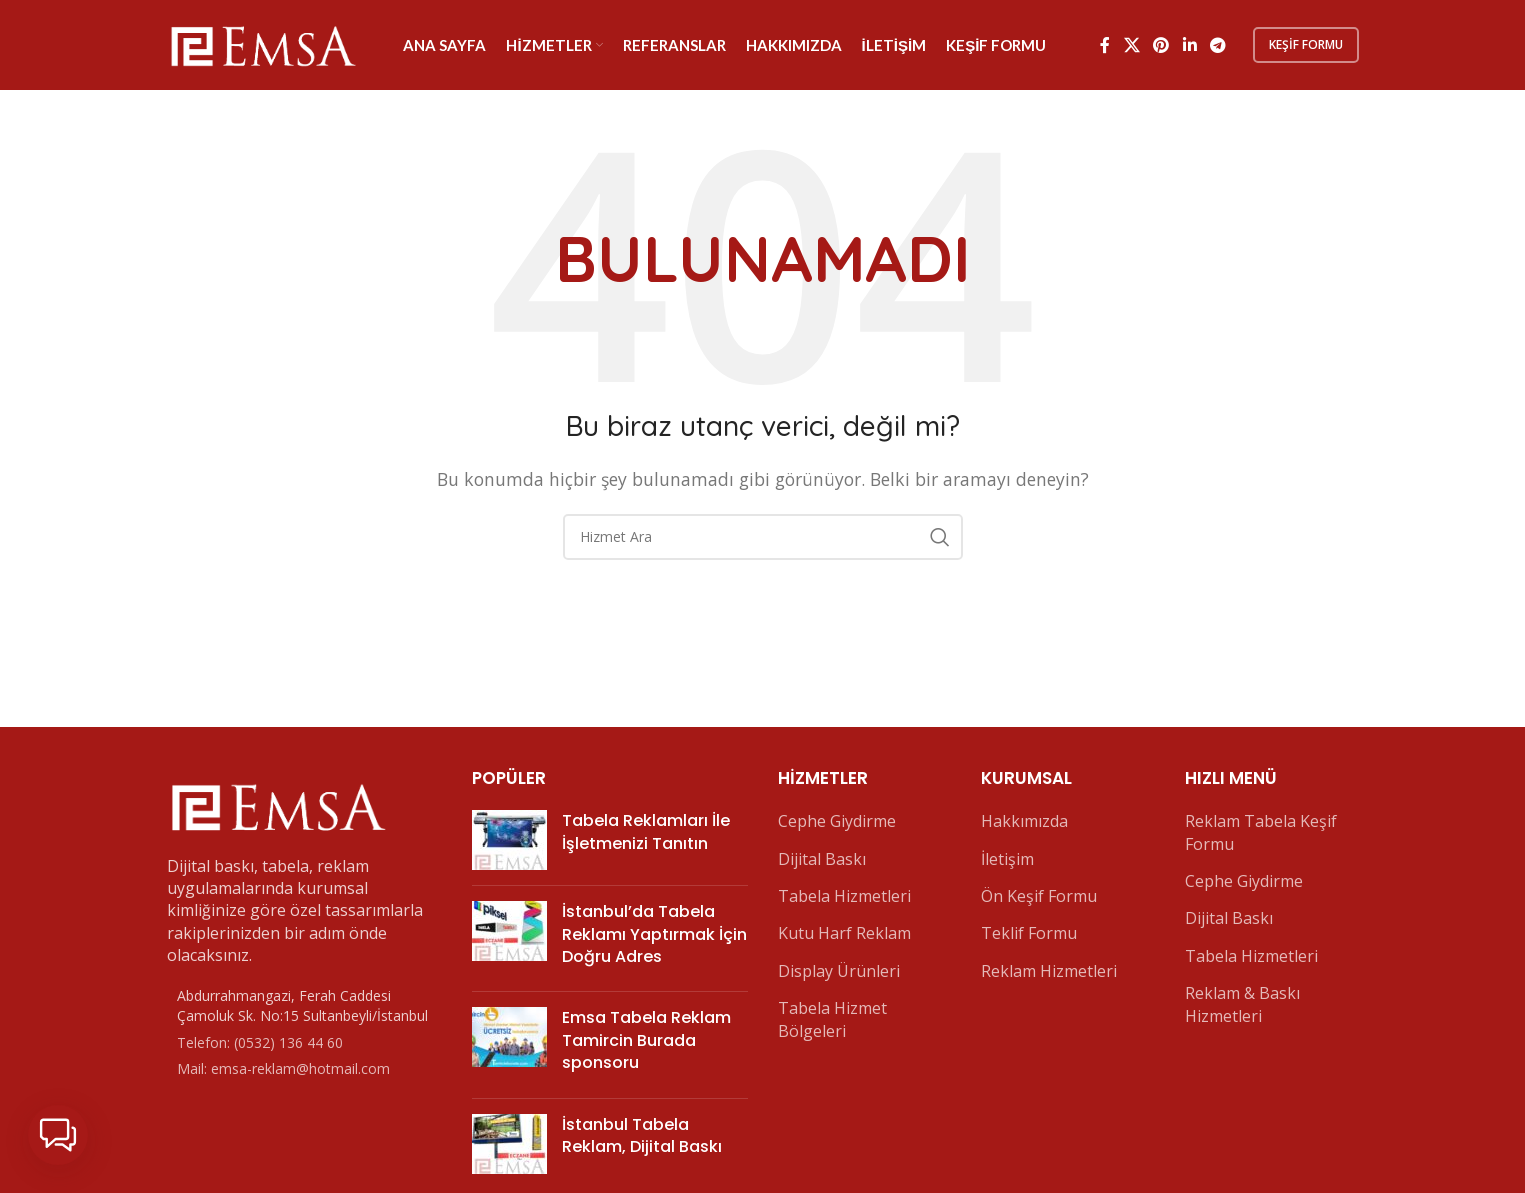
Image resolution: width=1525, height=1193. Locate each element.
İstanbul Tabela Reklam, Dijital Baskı (642, 1135)
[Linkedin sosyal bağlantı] (1189, 45)
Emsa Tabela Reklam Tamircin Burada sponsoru (646, 1040)
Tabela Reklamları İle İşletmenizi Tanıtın (646, 831)
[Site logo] (262, 43)
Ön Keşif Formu (1039, 896)
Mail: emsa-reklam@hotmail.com (283, 1068)
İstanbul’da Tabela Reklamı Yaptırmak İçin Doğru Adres (654, 934)
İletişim (1007, 859)
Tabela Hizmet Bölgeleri (832, 1019)
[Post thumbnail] (509, 840)
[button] (58, 1135)
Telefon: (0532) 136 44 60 (260, 1042)
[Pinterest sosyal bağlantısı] (1161, 45)
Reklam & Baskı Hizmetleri (1242, 1004)
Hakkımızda (1024, 821)
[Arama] (763, 537)
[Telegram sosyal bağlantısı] (1217, 45)
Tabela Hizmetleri (844, 896)
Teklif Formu (1029, 933)
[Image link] (277, 804)
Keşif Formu (1306, 44)
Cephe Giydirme (837, 821)
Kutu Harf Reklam (844, 933)
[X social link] (1131, 45)
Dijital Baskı (822, 859)
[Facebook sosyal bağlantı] (1105, 45)
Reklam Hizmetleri (1049, 971)
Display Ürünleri (839, 971)
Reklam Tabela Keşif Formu (1261, 832)
